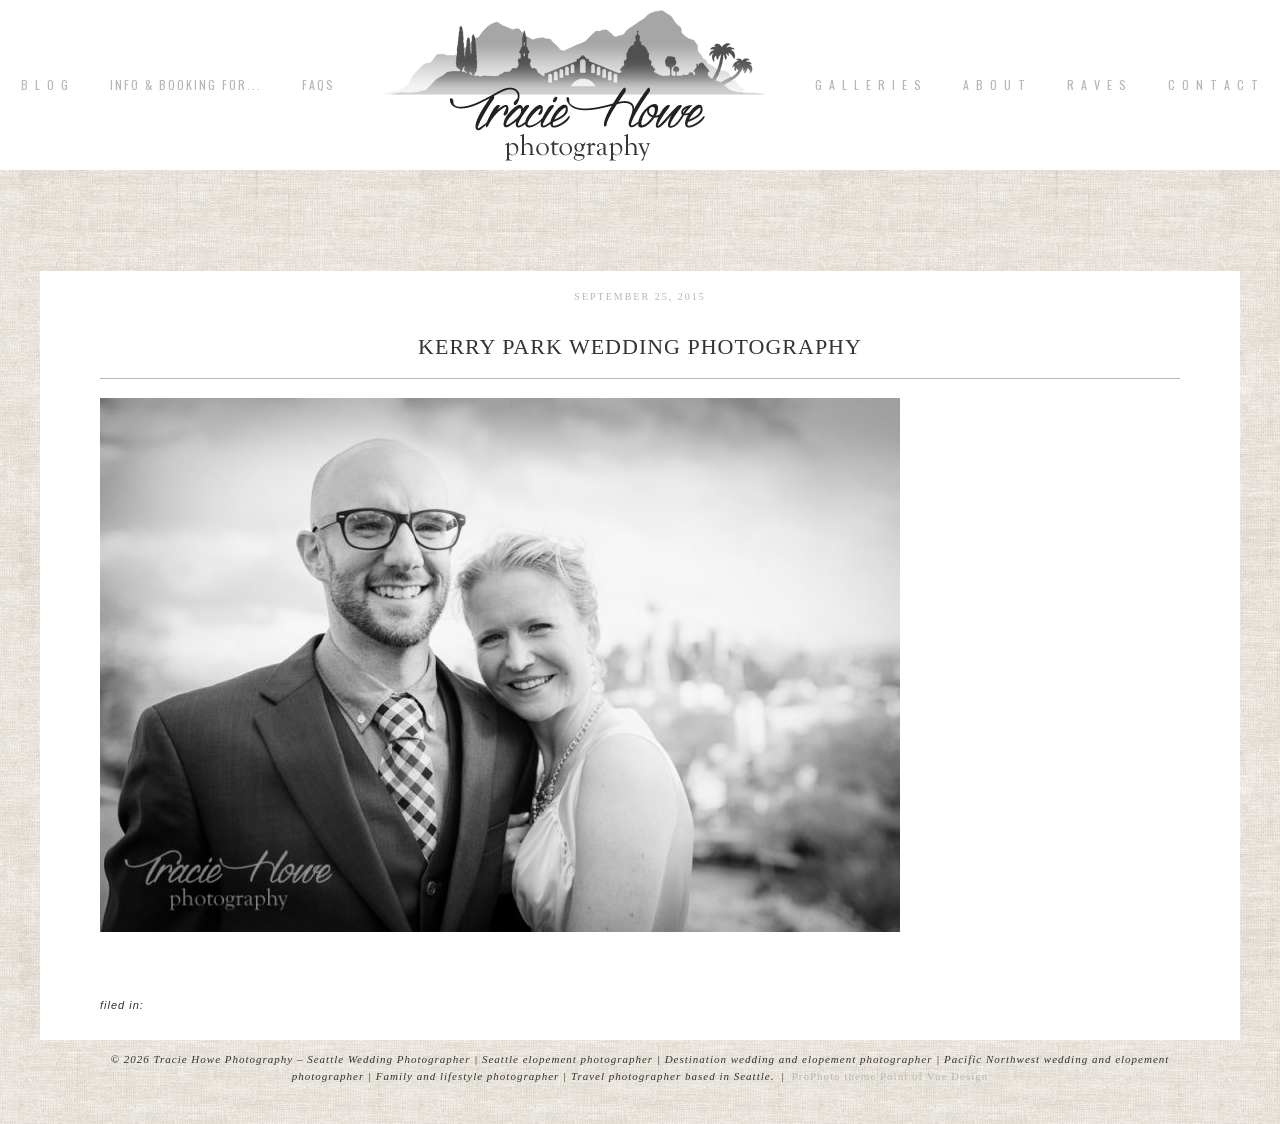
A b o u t (995, 85)
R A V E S (1097, 85)
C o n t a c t (1214, 85)
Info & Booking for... (186, 85)
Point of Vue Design (934, 1076)
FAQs (318, 85)
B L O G (45, 85)
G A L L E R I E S (869, 85)
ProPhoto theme (834, 1076)
